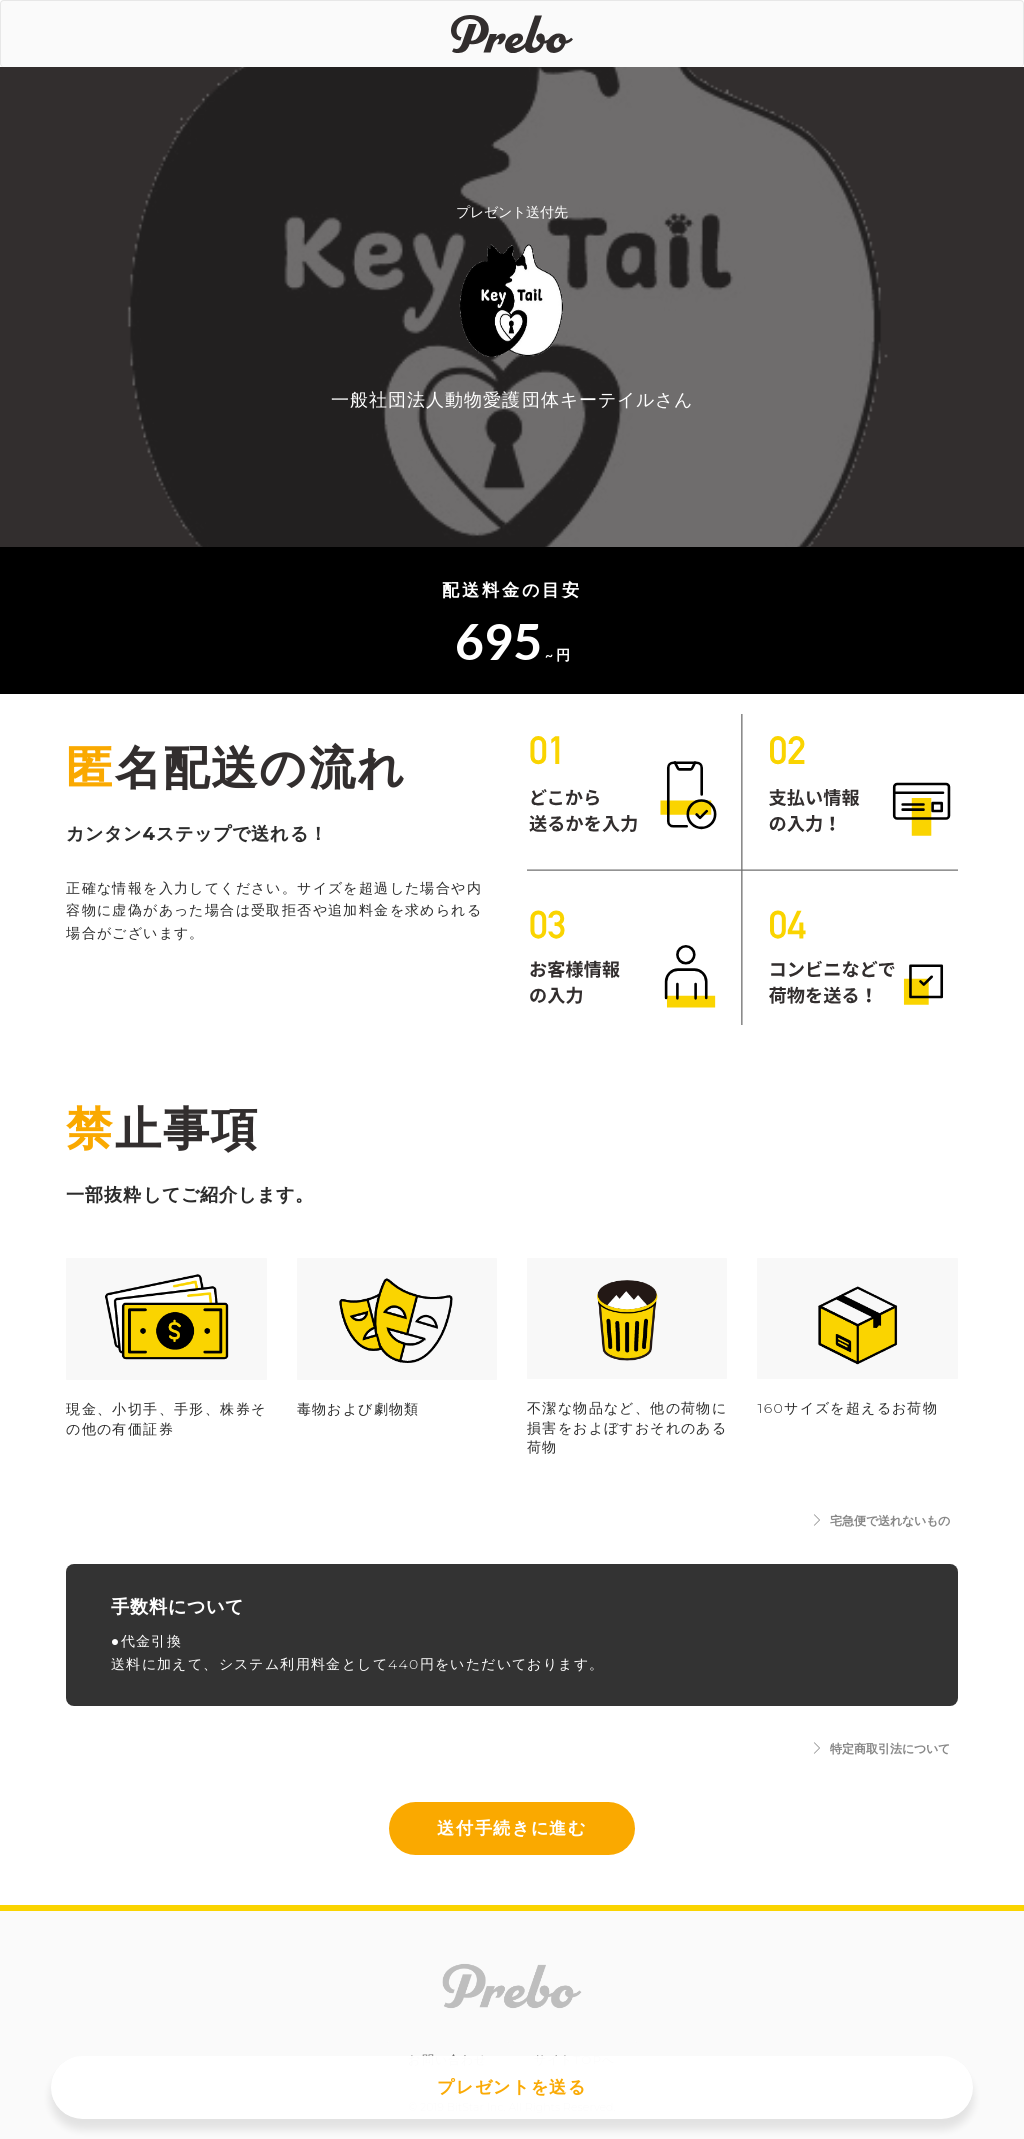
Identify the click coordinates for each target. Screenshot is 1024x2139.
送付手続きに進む (511, 1828)
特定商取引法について (880, 1748)
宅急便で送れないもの (880, 1520)
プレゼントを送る (511, 2087)
